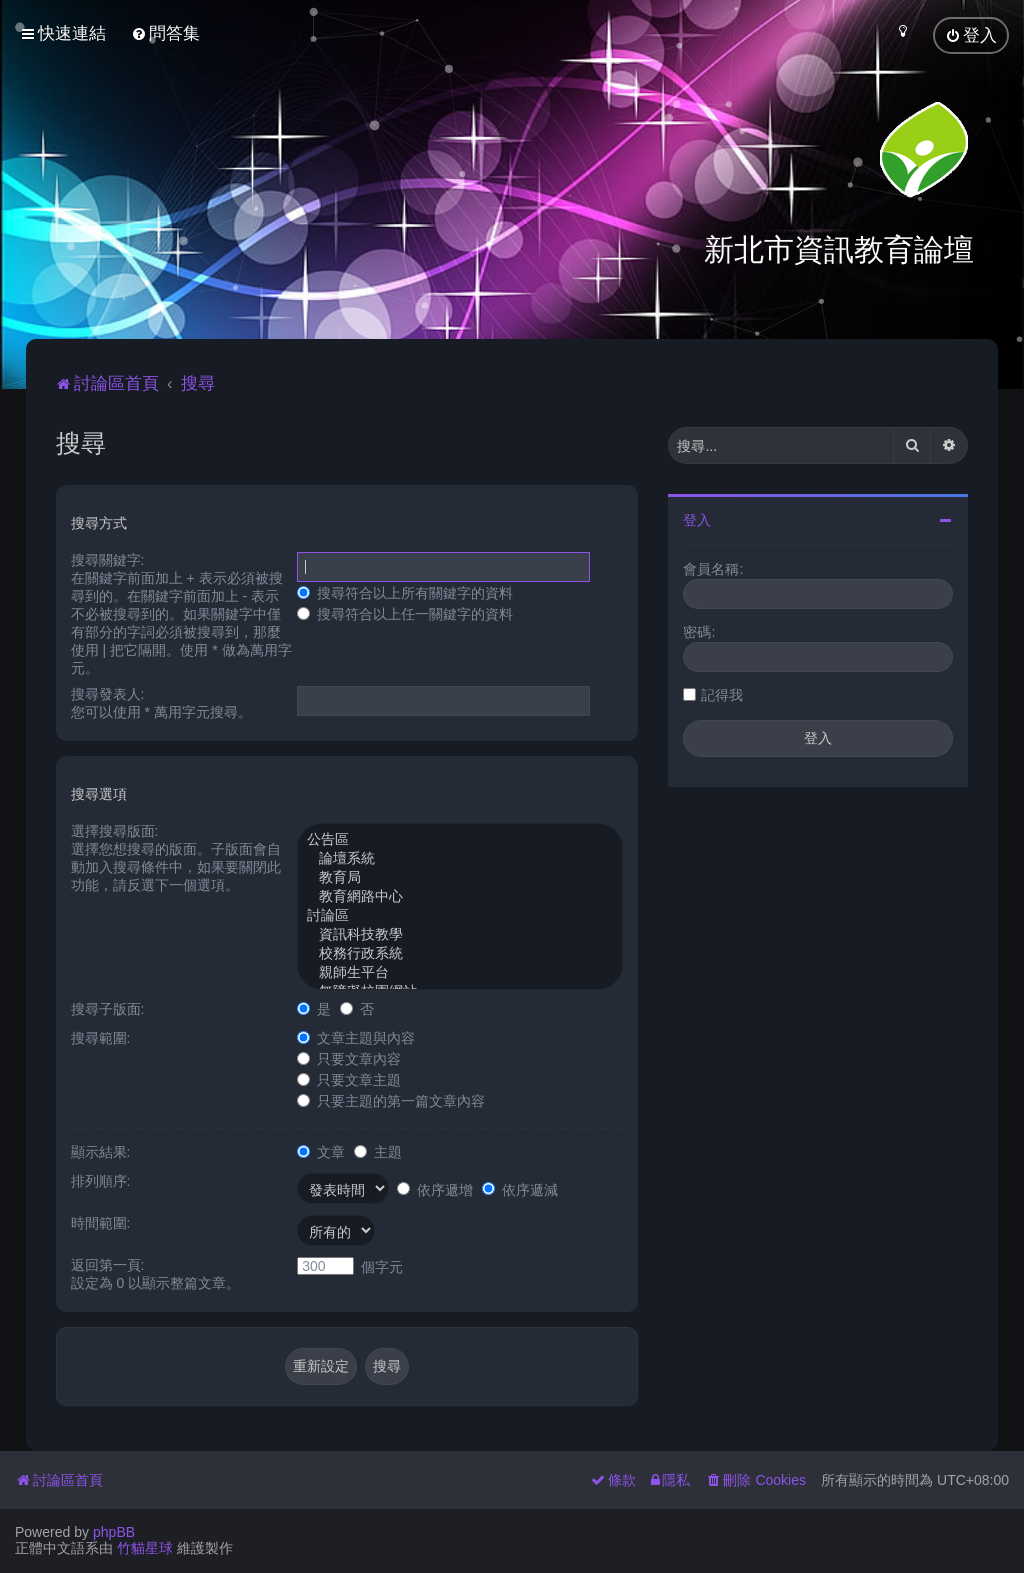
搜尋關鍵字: (108, 560)
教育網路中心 (460, 897)
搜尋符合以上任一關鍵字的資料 (405, 614)
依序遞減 (520, 1190)
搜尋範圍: (101, 1038)
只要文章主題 (349, 1080)
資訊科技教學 (460, 935)
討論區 (460, 916)
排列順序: (101, 1181)
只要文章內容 (349, 1059)
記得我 (722, 695)
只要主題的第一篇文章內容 (391, 1101)
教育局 (460, 878)
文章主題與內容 (356, 1038)
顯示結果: (101, 1152)
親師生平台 (460, 973)
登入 (697, 520)
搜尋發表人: (108, 694)
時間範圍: (101, 1223)
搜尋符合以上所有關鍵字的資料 (405, 593)
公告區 (460, 840)
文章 (321, 1152)
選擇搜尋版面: (115, 831)
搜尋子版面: (108, 1009)
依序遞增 (435, 1190)
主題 (378, 1152)
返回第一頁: (108, 1265)
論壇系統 (460, 859)
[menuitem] (165, 33)
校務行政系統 (460, 954)
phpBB (114, 1532)
